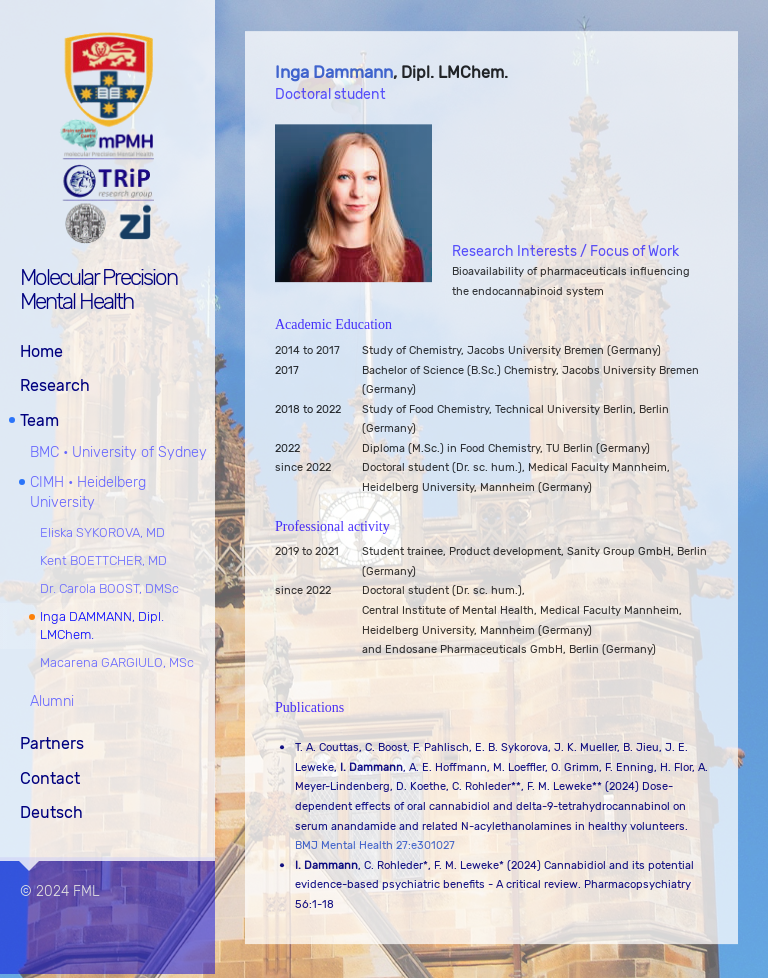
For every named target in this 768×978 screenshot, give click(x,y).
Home (41, 349)
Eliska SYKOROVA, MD (102, 530)
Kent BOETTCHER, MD (103, 558)
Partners (52, 742)
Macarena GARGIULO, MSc (117, 661)
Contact (50, 776)
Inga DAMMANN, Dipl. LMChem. (102, 623)
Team (39, 418)
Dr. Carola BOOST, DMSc (109, 586)
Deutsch (51, 811)
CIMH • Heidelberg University (88, 491)
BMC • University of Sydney (118, 450)
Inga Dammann (334, 73)
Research (55, 384)
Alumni (52, 700)
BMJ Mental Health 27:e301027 (375, 846)
